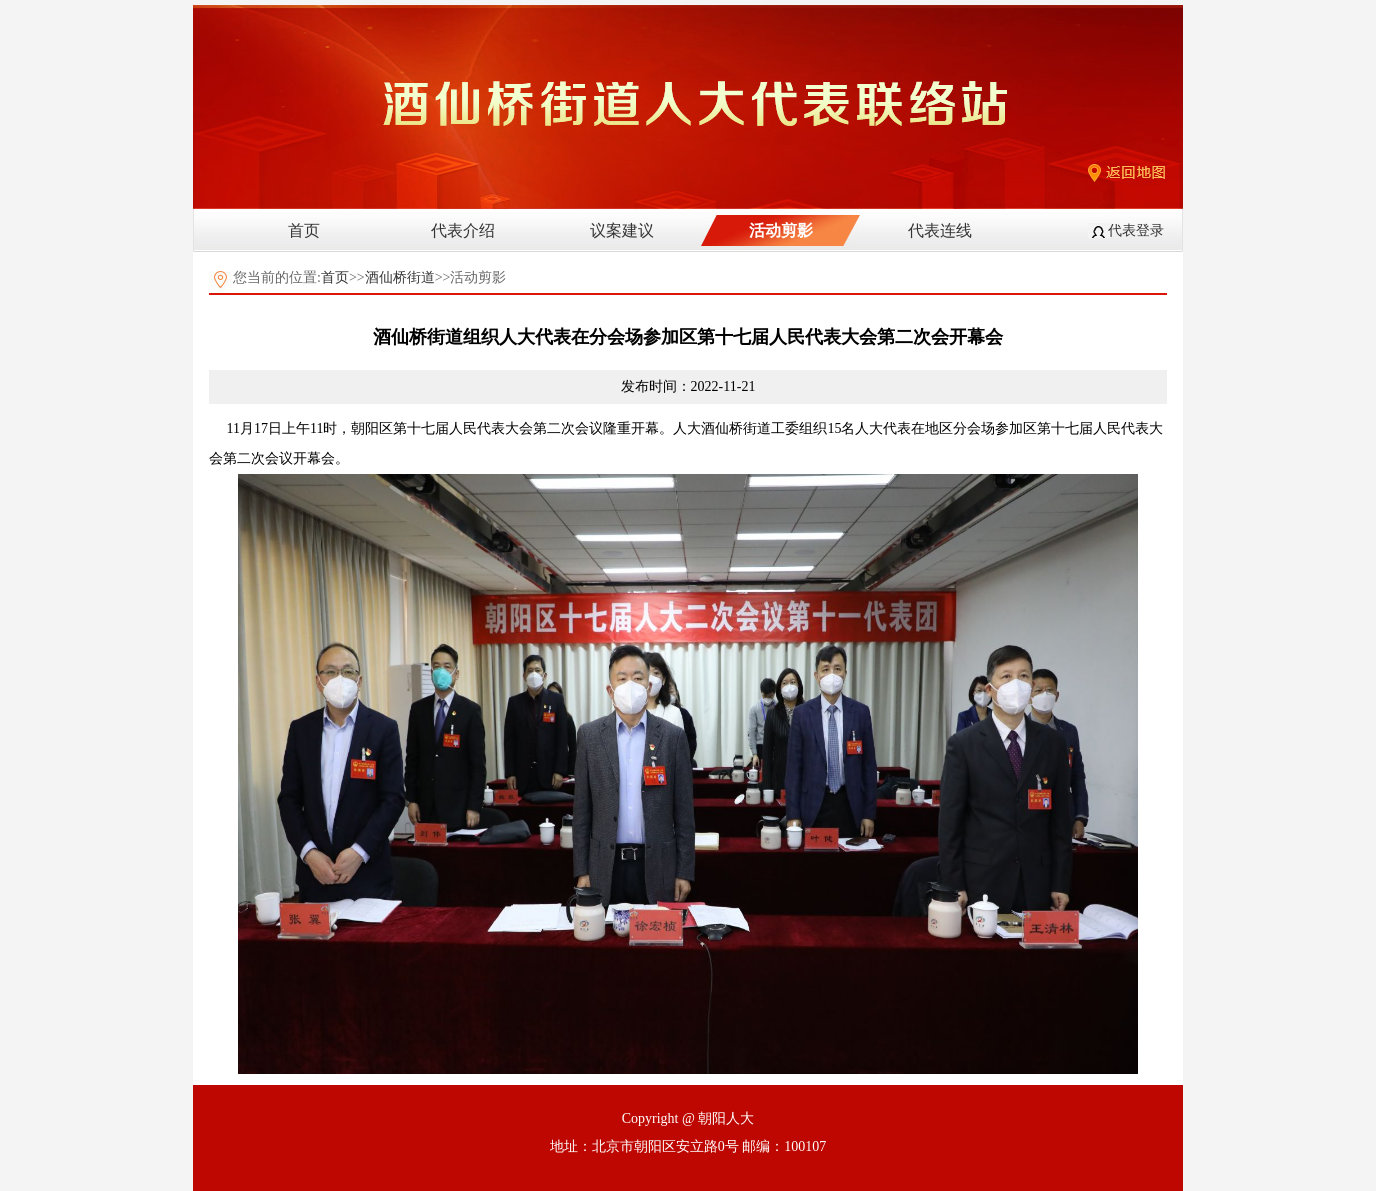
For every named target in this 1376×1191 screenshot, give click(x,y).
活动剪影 (781, 230)
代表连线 (940, 230)
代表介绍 (463, 230)
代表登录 (1136, 230)
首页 (304, 230)
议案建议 (622, 230)
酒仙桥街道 (400, 277)
